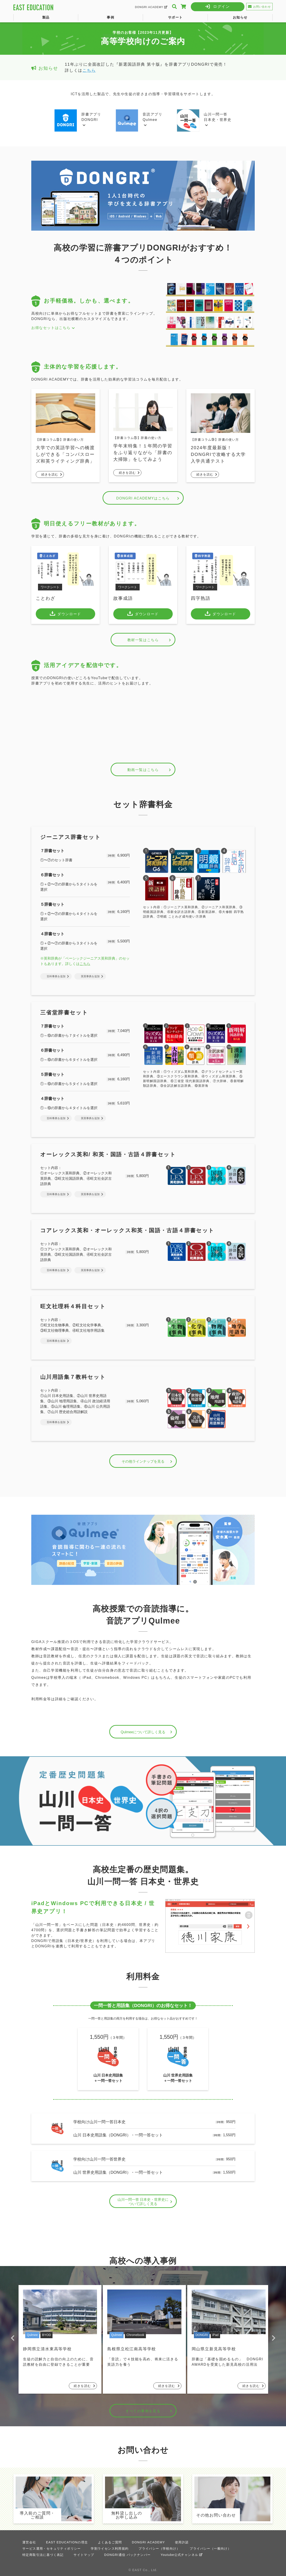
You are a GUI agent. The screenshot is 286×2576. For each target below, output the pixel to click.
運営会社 (29, 2542)
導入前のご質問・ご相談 (37, 2515)
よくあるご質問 (110, 2542)
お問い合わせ (259, 6)
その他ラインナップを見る (148, 1461)
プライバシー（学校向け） (159, 2548)
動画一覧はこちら (149, 770)
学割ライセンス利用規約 (109, 2548)
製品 (46, 17)
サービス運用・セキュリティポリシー (51, 2548)
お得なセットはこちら (53, 328)
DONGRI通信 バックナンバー (127, 2555)
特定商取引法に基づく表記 (43, 2555)
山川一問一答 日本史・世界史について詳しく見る (146, 2202)
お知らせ (240, 17)
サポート (175, 17)
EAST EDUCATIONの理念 (67, 2542)
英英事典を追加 (93, 976)
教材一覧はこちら (149, 640)
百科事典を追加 (59, 976)
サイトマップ (84, 2555)
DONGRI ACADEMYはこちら (148, 498)
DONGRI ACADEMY (151, 7)
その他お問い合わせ (216, 2515)
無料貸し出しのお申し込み (126, 2515)
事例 (110, 17)
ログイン (221, 6)
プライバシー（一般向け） (210, 2548)
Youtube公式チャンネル (182, 2555)
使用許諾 (182, 2542)
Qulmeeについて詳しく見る (147, 1732)
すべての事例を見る (150, 2411)
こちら (89, 70)
